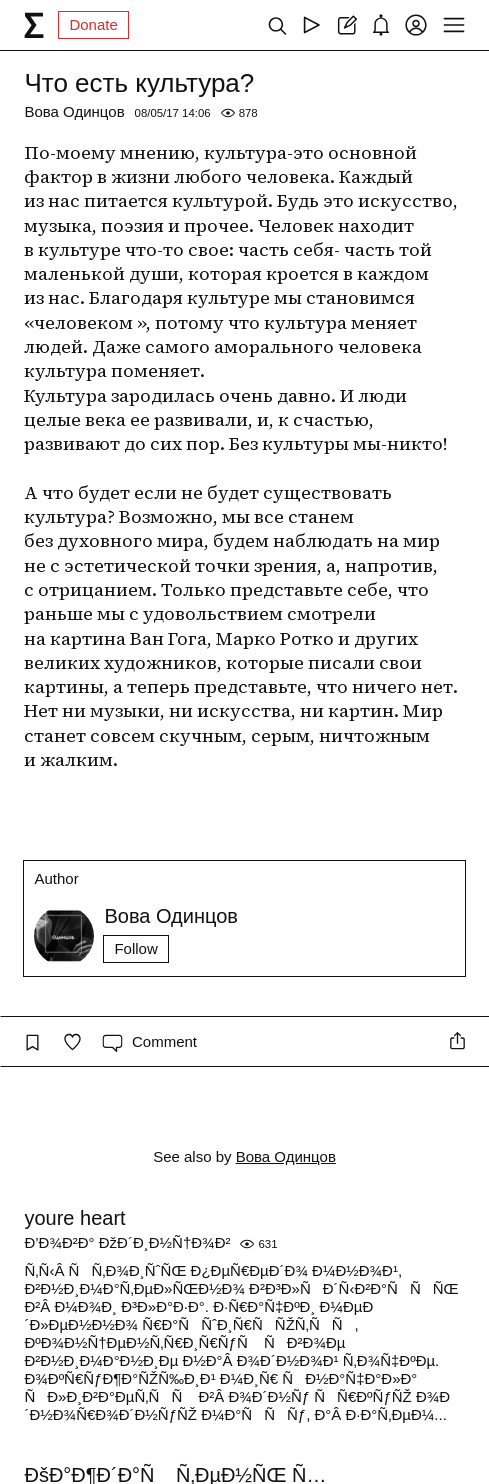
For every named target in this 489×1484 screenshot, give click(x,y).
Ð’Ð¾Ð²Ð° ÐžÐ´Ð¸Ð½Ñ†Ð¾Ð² (127, 1242)
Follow (135, 948)
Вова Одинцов (74, 111)
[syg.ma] (34, 25)
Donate (93, 24)
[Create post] (346, 25)
